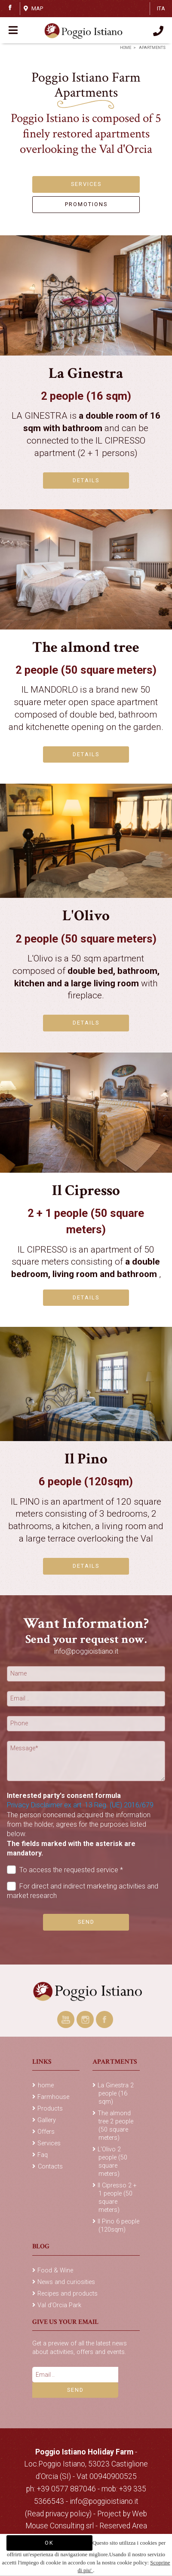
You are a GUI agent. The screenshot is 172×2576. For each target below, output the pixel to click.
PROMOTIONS (86, 204)
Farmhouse (53, 2097)
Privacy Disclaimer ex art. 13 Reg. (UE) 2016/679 (80, 1805)
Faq (42, 2155)
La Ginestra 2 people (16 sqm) (116, 2093)
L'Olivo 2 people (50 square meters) (112, 2162)
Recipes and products (67, 2293)
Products (50, 2108)
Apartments (152, 48)
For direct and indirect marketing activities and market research (82, 1891)
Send (86, 1922)
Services (49, 2143)
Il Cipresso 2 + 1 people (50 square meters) (117, 2198)
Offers (46, 2131)
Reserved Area (123, 2525)
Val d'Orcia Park (59, 2305)
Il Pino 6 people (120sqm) (118, 2225)
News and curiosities (66, 2282)
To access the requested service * (65, 1869)
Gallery (46, 2120)
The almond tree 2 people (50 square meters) (115, 2125)
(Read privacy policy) (59, 2513)
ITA (161, 8)
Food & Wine (55, 2270)
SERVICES (86, 184)
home (125, 48)
